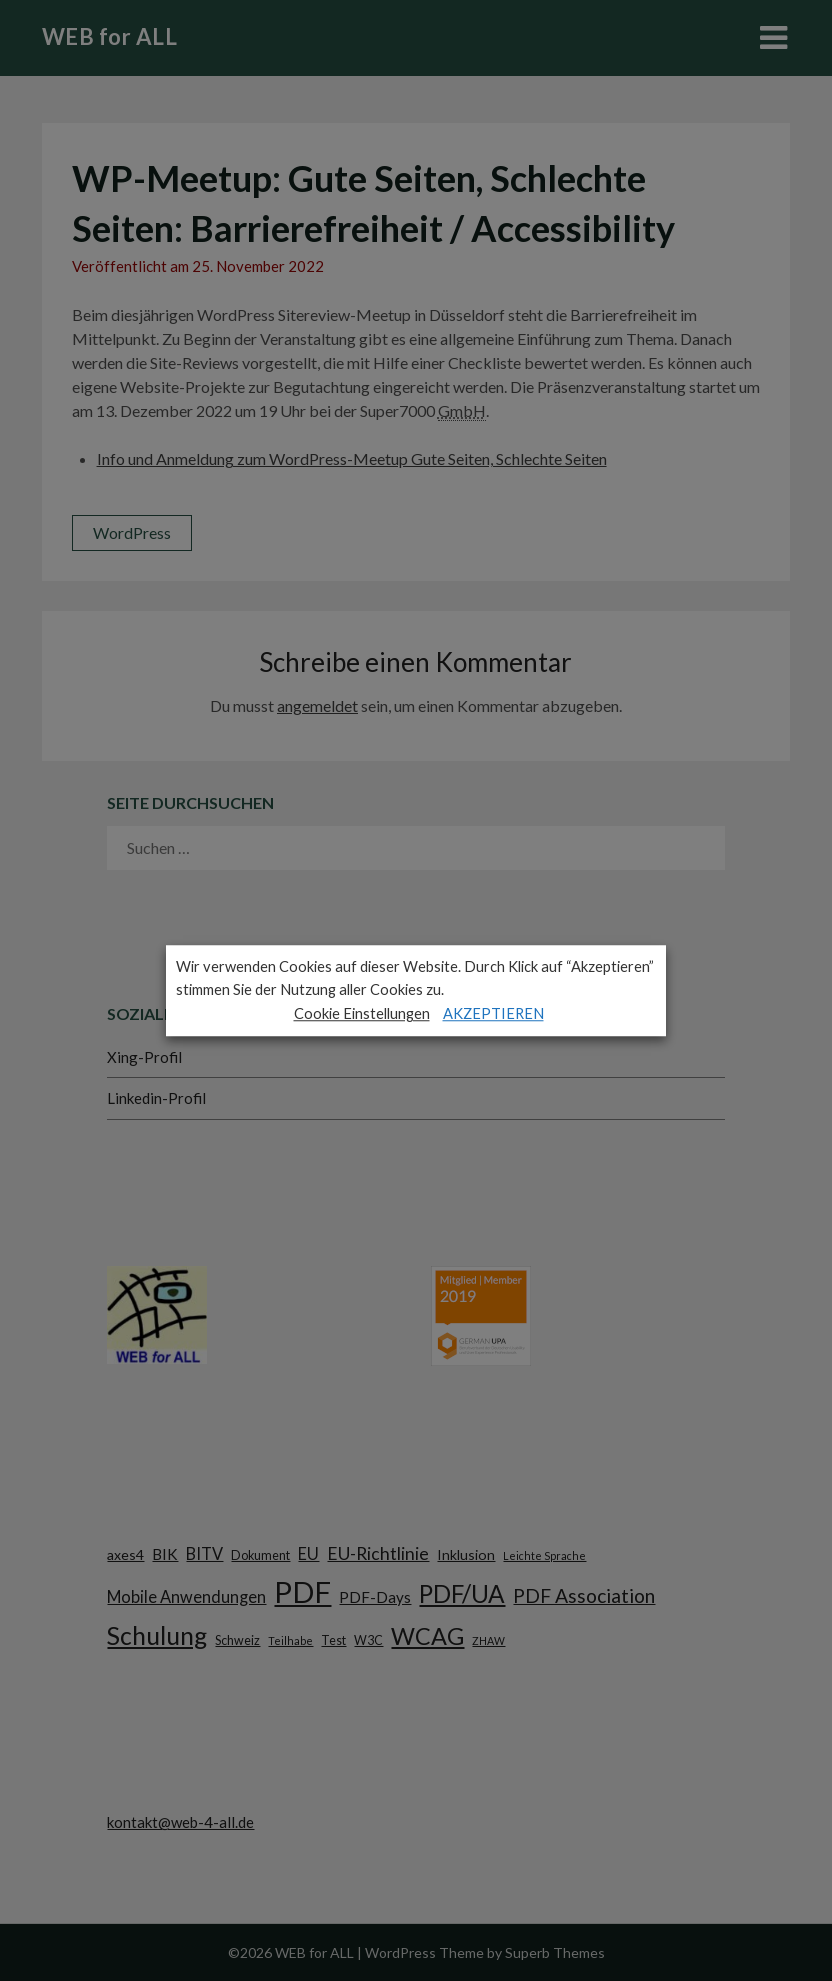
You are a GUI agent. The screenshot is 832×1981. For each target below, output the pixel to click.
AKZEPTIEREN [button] (493, 1013)
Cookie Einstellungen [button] (362, 1013)
